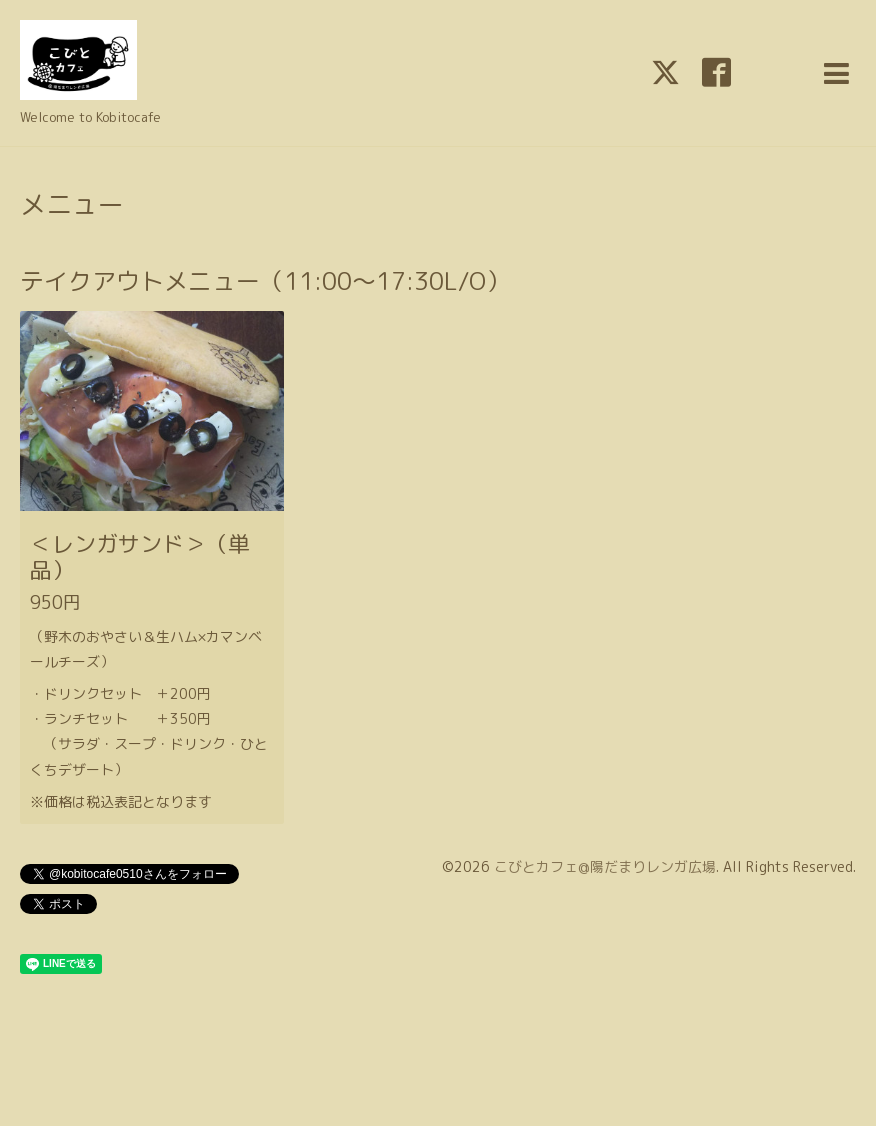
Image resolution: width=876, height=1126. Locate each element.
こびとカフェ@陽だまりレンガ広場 (605, 866)
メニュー (72, 204)
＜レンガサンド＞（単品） (140, 556)
